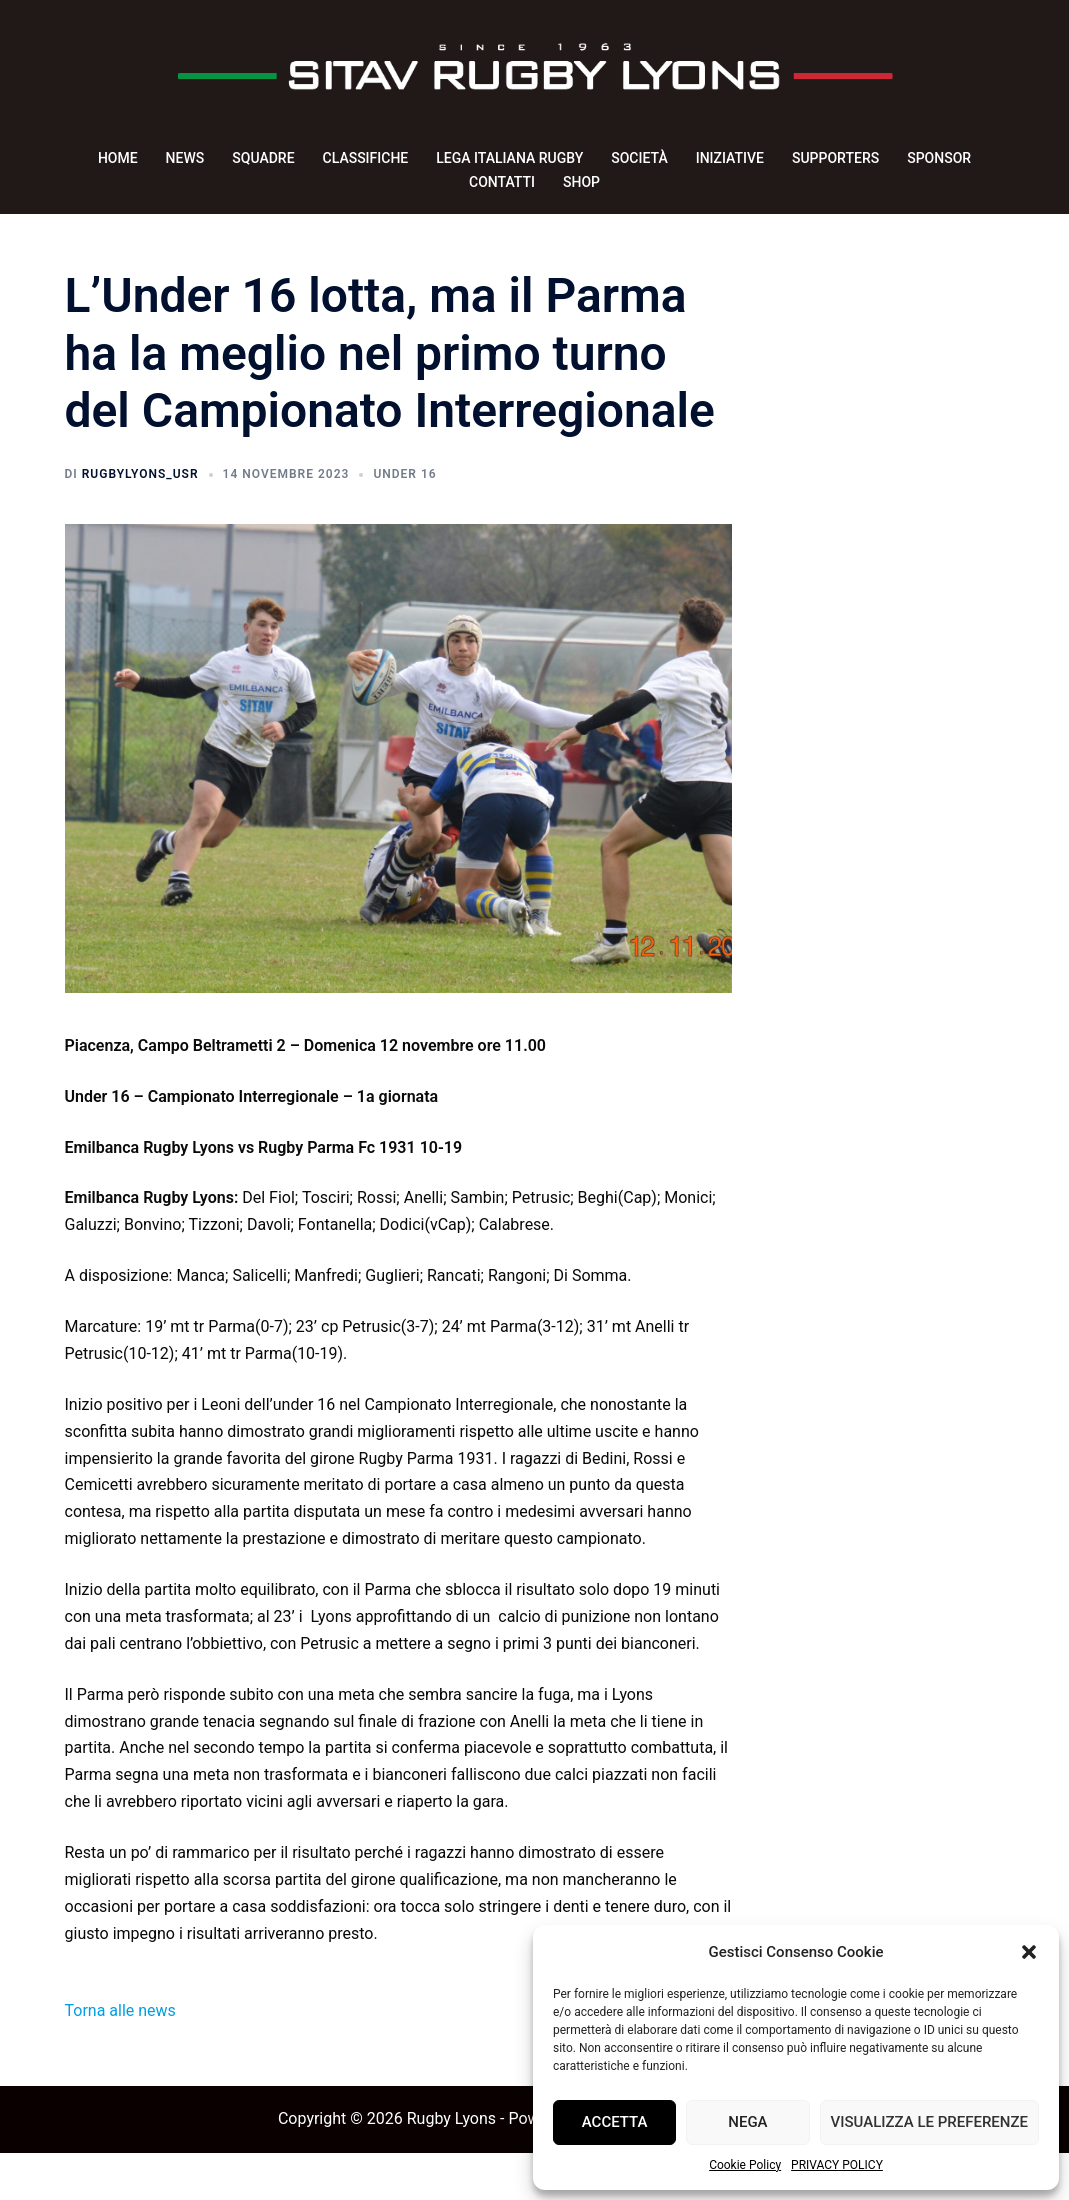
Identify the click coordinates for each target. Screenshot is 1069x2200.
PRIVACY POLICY (837, 2165)
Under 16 (404, 521)
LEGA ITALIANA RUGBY (509, 158)
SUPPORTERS (835, 158)
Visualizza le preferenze (929, 2122)
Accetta (615, 2122)
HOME (118, 158)
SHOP (581, 182)
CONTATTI (502, 182)
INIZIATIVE (730, 158)
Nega (747, 2122)
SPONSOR (939, 158)
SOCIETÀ (639, 158)
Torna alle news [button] (120, 2057)
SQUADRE (263, 158)
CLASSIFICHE (366, 158)
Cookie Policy (745, 2165)
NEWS (185, 158)
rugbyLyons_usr (140, 521)
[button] (1029, 1952)
